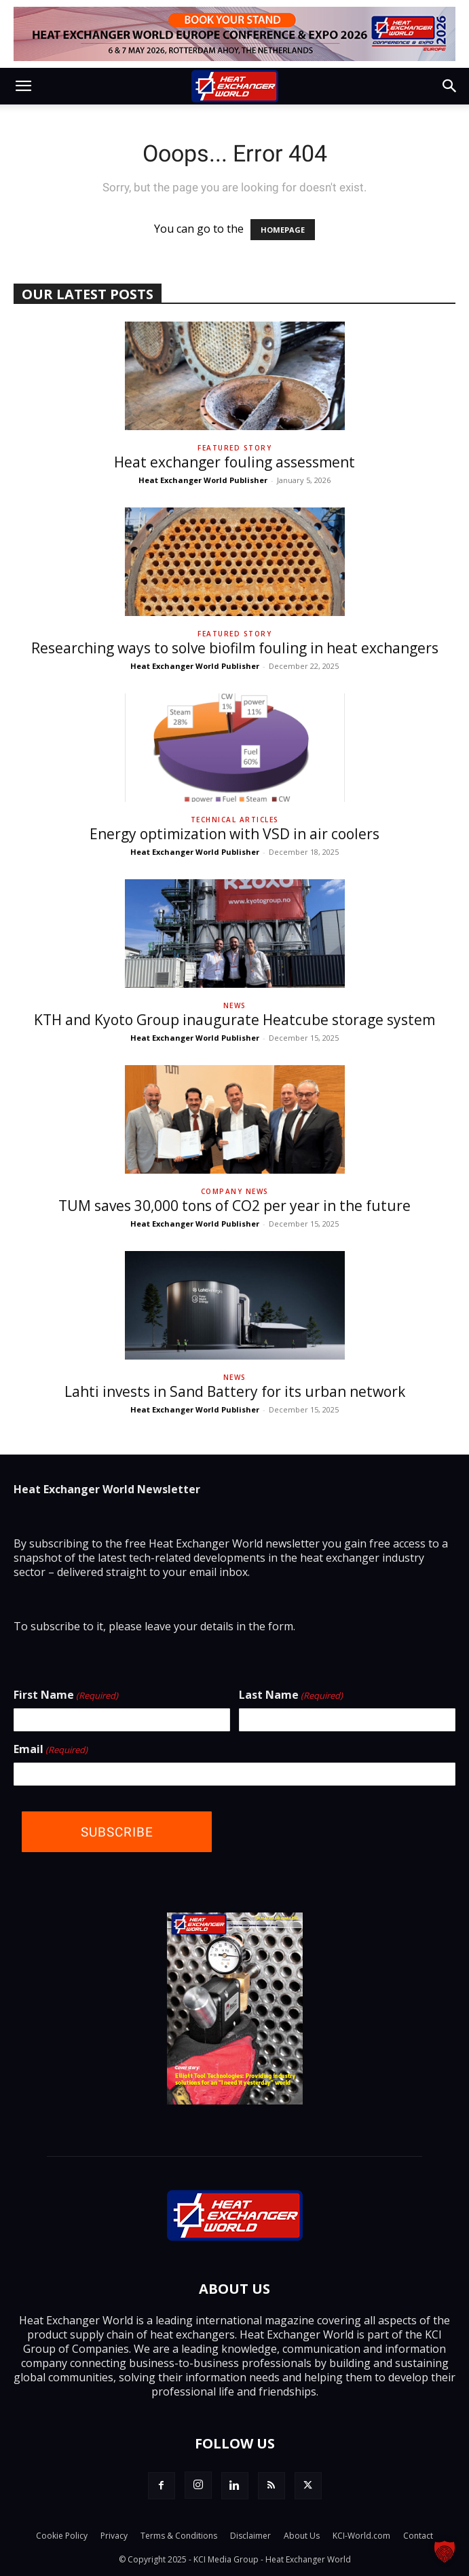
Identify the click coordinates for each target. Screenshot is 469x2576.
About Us (302, 2535)
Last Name (291, 1695)
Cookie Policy (62, 2535)
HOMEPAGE (283, 230)
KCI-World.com (361, 2535)
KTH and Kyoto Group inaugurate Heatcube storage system (234, 1019)
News (234, 1005)
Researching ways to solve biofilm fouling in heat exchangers (234, 647)
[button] (23, 86)
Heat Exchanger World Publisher (202, 480)
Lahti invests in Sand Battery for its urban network (234, 1391)
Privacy (114, 2535)
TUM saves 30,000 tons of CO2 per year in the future (234, 1205)
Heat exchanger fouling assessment (234, 462)
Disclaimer (250, 2535)
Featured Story (234, 448)
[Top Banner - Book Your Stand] (234, 34)
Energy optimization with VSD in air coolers (234, 833)
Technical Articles (235, 819)
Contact (418, 2535)
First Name (66, 1695)
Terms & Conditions (178, 2535)
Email (51, 1749)
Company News (235, 1191)
